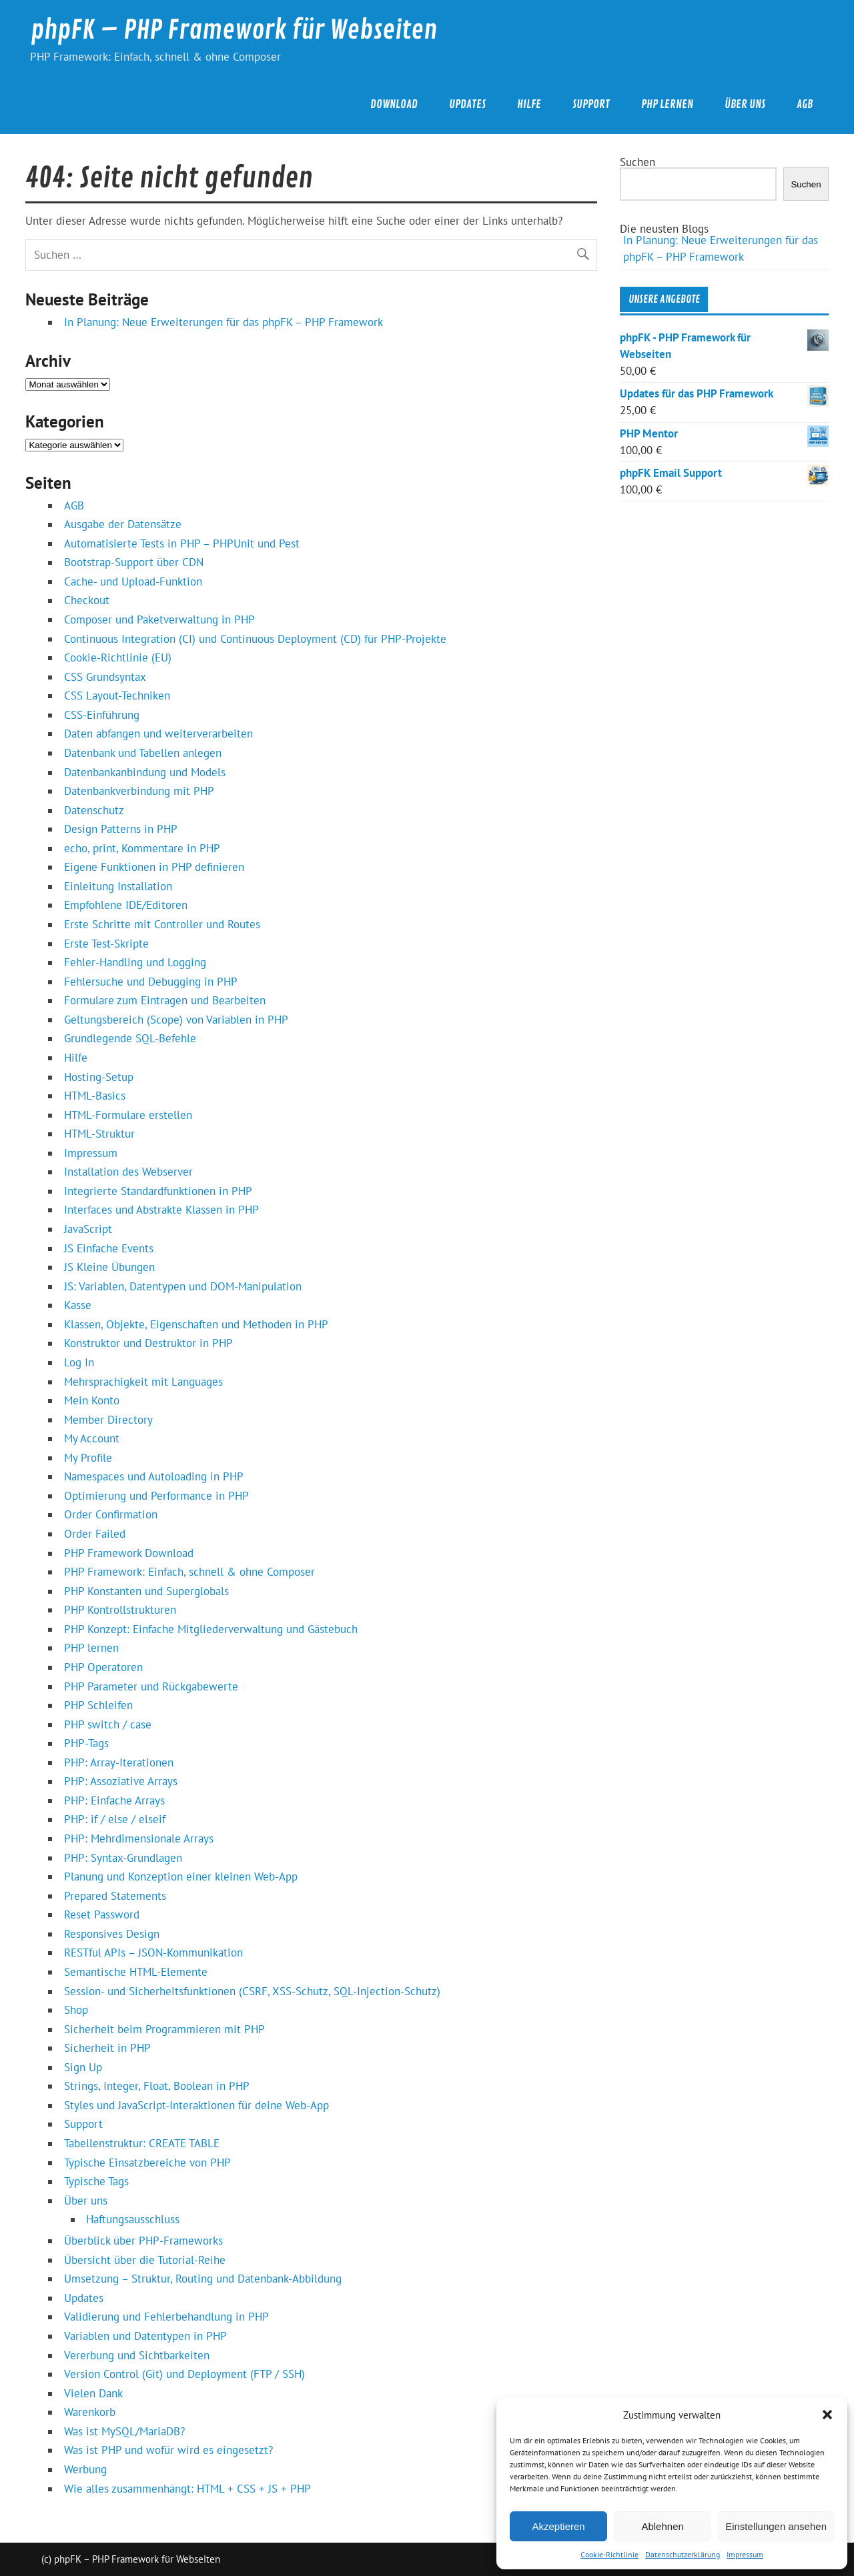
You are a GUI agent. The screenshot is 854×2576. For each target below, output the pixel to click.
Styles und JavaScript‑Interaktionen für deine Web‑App (196, 2105)
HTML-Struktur (99, 1133)
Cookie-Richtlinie (609, 2554)
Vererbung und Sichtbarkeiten (136, 2355)
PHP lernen (667, 104)
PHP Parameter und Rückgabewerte (151, 1686)
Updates (467, 104)
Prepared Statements (115, 1895)
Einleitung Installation (118, 886)
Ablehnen (662, 2526)
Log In (79, 1362)
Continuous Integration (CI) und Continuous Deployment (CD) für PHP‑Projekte (255, 638)
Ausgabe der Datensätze (122, 524)
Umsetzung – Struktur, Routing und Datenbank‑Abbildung (203, 2278)
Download (394, 104)
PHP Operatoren (103, 1667)
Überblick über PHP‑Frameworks (143, 2240)
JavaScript (88, 1229)
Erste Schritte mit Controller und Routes (162, 924)
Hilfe (529, 104)
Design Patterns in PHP (120, 829)
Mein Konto (91, 1400)
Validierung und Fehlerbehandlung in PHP (166, 2316)
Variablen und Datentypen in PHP (145, 2336)
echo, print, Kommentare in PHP (142, 848)
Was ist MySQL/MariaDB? (124, 2431)
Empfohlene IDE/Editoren (125, 905)
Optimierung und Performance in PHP (156, 1495)
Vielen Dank (93, 2393)
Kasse (77, 1305)
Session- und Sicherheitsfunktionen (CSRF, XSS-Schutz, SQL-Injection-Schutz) (252, 1991)
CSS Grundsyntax (105, 677)
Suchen (637, 162)
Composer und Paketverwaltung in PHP (159, 619)
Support (591, 104)
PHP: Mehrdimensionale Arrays (139, 1838)
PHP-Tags (86, 1743)
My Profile (88, 1457)
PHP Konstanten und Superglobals (146, 1591)
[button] (827, 2414)
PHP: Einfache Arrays (114, 1800)
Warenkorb (89, 2412)
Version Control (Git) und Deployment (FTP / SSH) (184, 2374)
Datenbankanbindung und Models (145, 772)
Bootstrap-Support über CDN (133, 562)
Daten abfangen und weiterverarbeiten (158, 733)
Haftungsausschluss (132, 2219)
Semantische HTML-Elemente (135, 1972)
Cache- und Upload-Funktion (133, 581)
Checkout (86, 600)
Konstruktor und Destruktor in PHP (148, 1343)
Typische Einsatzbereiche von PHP (147, 2162)
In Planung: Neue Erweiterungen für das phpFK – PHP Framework (223, 322)
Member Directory (108, 1419)
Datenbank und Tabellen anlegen (143, 753)
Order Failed (94, 1533)
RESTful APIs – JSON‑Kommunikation (153, 1952)
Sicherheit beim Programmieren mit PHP (164, 2029)
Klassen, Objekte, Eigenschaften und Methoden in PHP (196, 1324)
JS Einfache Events (108, 1248)
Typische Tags (96, 2181)
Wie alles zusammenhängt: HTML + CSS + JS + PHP (187, 2488)
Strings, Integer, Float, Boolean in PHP (157, 2086)
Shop (76, 2010)
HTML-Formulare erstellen (128, 1115)
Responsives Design (111, 1933)
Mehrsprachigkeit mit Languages (143, 1381)
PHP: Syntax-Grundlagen (123, 1857)
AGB (805, 104)
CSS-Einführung (101, 715)
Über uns (745, 104)
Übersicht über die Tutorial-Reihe (145, 2260)
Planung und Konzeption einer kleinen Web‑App (181, 1876)
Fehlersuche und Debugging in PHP (151, 981)
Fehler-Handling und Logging (135, 962)
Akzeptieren (558, 2526)
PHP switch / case (107, 1724)
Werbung (85, 2469)
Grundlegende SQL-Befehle (130, 1038)
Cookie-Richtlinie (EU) (117, 657)
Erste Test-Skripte (106, 943)
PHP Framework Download (128, 1553)
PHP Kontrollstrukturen (120, 1609)
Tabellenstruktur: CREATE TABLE (142, 2143)
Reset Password (101, 1914)
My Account (91, 1438)
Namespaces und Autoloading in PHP (154, 1476)
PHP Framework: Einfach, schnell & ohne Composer (189, 1571)
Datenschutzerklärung (682, 2554)
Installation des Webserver (128, 1171)
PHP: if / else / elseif (114, 1819)
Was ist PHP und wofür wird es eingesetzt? (168, 2450)
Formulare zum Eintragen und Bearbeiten (165, 1000)
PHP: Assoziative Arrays (120, 1781)
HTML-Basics (94, 1095)
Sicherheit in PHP (107, 2048)
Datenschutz (94, 810)
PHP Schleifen (98, 1705)
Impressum (745, 2554)
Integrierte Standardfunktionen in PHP (158, 1191)
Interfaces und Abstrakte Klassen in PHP (161, 1209)
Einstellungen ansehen (776, 2526)
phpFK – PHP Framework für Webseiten (234, 30)
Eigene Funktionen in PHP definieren (154, 867)
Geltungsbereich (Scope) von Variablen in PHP (176, 1019)
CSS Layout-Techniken (117, 695)
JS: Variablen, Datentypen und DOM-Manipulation (183, 1286)
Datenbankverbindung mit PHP (139, 791)
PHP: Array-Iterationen (118, 1762)
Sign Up (83, 2067)
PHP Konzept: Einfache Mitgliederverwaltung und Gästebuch (211, 1629)
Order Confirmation (110, 1514)
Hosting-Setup (98, 1077)
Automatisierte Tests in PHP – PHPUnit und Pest (182, 543)
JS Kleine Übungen (109, 1267)
